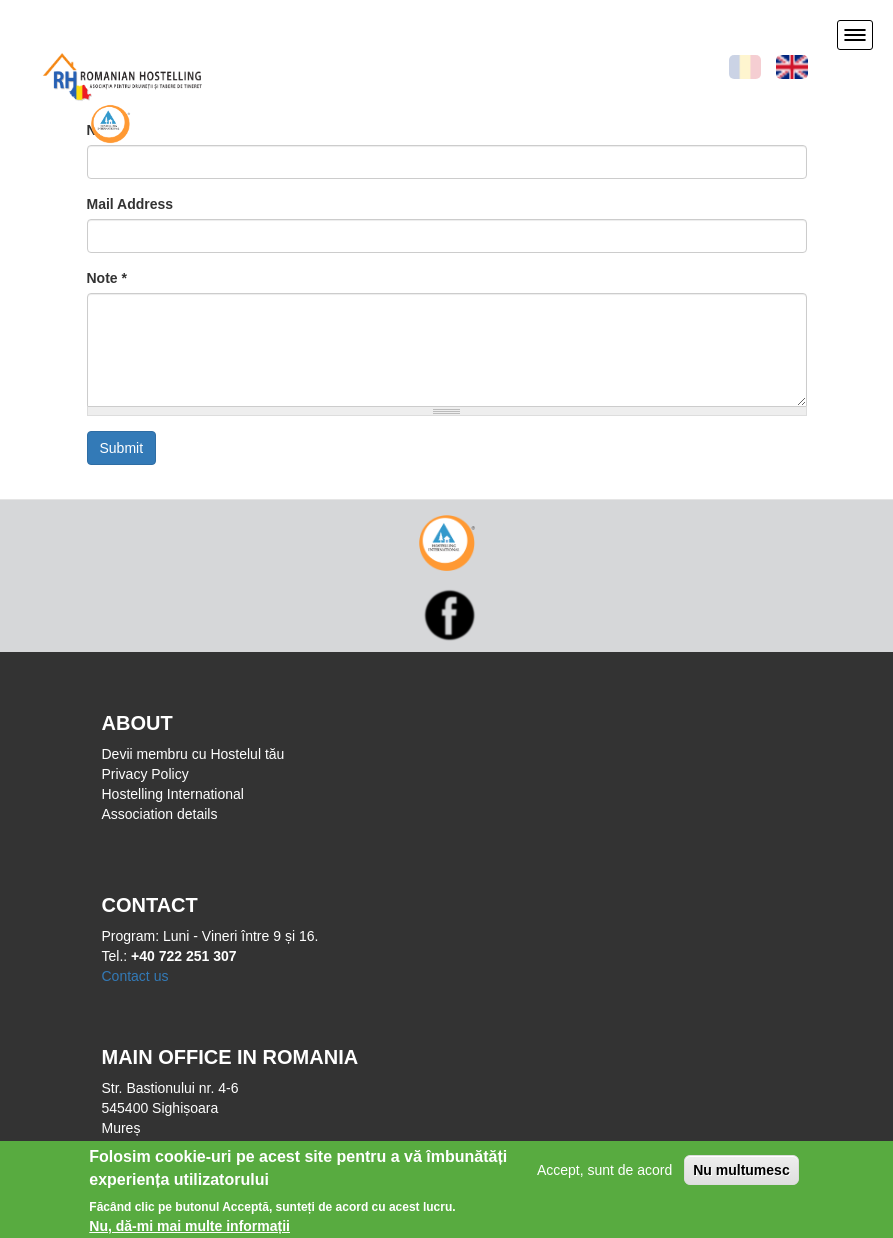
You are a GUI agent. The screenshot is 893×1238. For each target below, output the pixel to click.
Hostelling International (173, 794)
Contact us (135, 976)
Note (107, 278)
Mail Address (130, 204)
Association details (160, 814)
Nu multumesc (741, 1175)
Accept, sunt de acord (604, 1175)
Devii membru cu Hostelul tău (193, 754)
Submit (122, 448)
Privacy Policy (145, 774)
